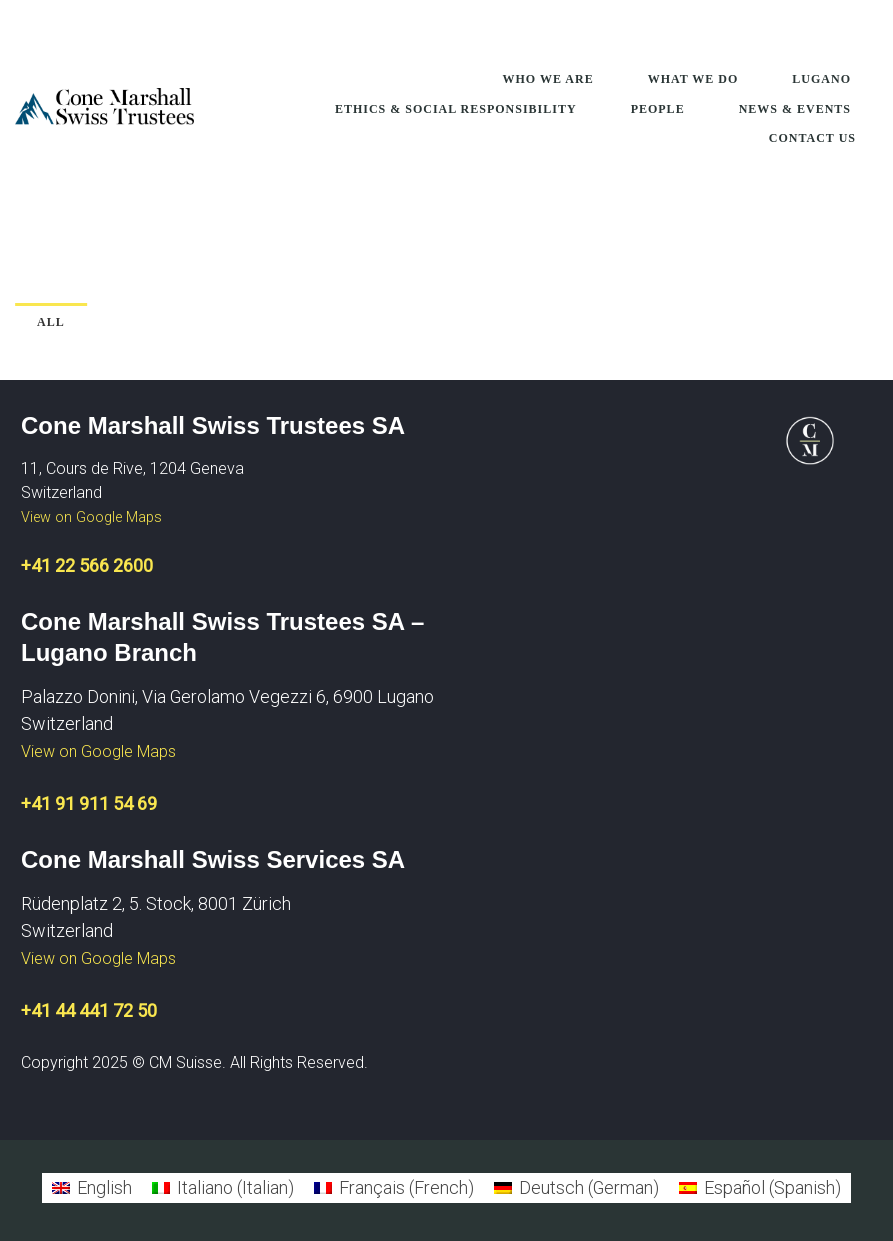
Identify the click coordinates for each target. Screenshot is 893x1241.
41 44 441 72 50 (94, 1010)
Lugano (821, 79)
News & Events (795, 109)
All (51, 322)
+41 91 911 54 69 (89, 803)
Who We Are (548, 79)
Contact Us (812, 138)
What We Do (693, 79)
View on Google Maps (91, 517)
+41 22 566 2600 (87, 565)
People (658, 109)
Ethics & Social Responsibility (456, 109)
